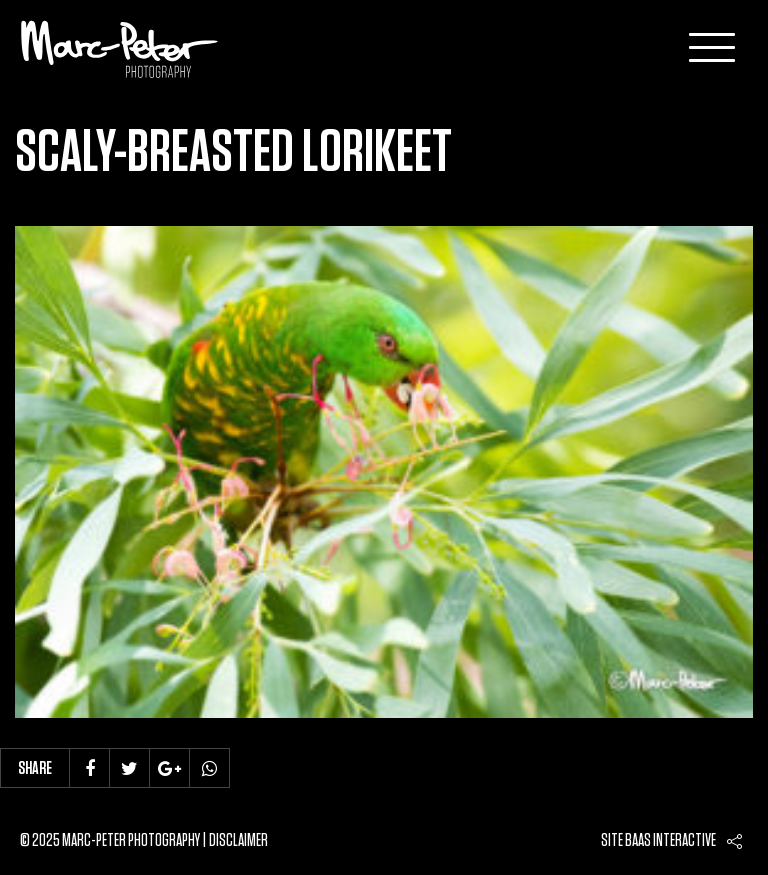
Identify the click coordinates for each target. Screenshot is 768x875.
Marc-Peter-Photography (120, 49)
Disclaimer (238, 841)
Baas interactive (670, 841)
